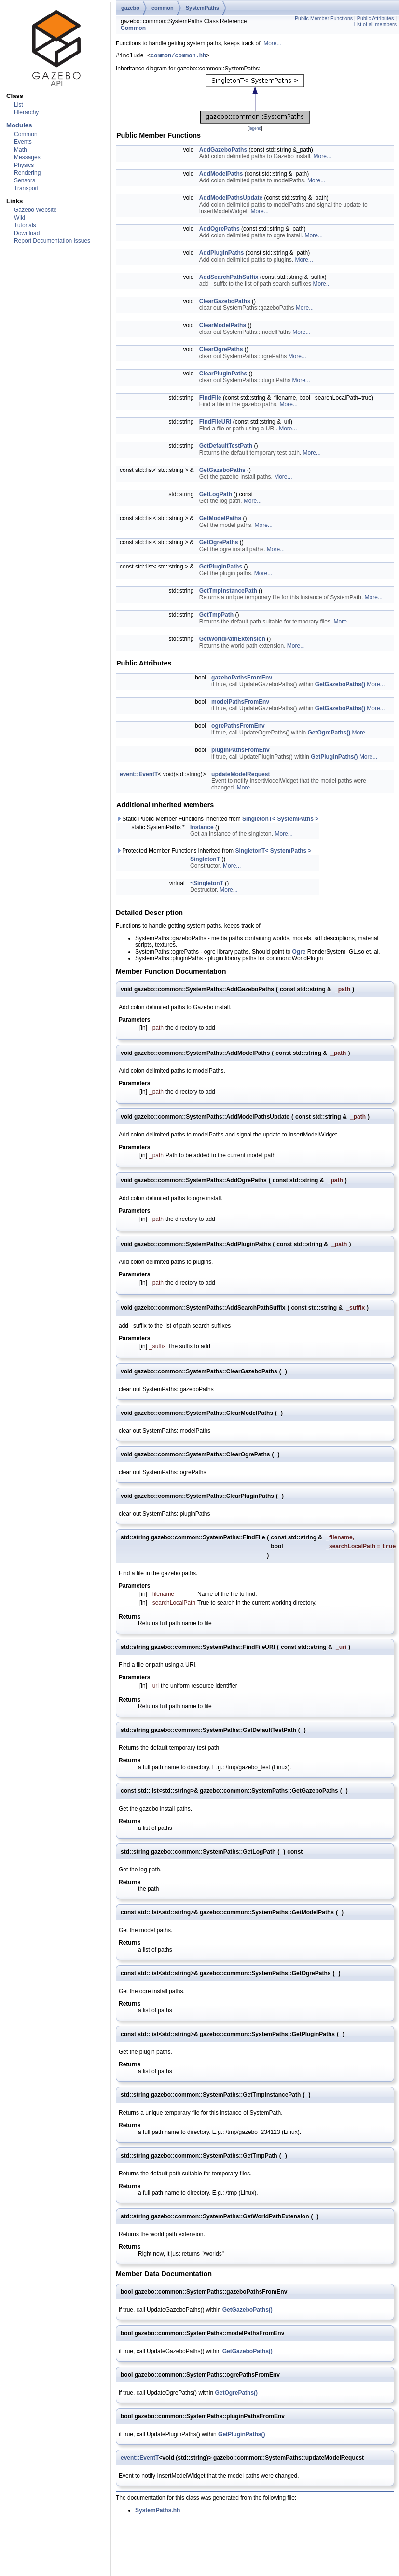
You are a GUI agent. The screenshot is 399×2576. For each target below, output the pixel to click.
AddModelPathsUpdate (230, 199)
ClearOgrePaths (221, 350)
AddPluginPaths (221, 254)
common (162, 8)
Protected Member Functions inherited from (213, 852)
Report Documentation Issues (52, 240)
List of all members (375, 24)
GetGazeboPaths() (340, 685)
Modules (19, 125)
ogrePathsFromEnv (238, 727)
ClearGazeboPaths (224, 302)
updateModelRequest (240, 775)
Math (20, 149)
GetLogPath (215, 495)
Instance (202, 828)
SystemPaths (202, 8)
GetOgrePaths (218, 543)
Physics (24, 165)
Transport (26, 188)
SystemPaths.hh (157, 2512)
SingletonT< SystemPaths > (280, 820)
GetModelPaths (220, 519)
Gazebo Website (35, 210)
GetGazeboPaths (222, 471)
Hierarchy (26, 112)
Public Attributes (375, 18)
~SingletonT (206, 884)
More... (272, 43)
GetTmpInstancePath (228, 592)
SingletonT (205, 860)
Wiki (19, 217)
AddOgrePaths (219, 230)
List (18, 104)
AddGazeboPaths (223, 151)
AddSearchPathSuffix (229, 278)
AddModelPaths (221, 175)
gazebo (130, 8)
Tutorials (25, 225)
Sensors (24, 180)
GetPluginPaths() (334, 758)
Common (26, 134)
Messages (27, 157)
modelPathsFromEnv (240, 703)
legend (255, 129)
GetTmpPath (216, 616)
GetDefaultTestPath (225, 447)
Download (27, 233)
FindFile (210, 399)
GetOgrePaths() (329, 734)
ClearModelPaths (222, 326)
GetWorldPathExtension (232, 640)
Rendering (27, 172)
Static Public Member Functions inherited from (217, 820)
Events (23, 141)
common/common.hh (178, 57)
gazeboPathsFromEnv (241, 679)
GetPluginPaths (220, 568)
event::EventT (139, 775)
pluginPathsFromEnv (240, 751)
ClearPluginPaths (223, 375)
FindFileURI (215, 423)
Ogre (299, 953)
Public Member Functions (324, 18)
